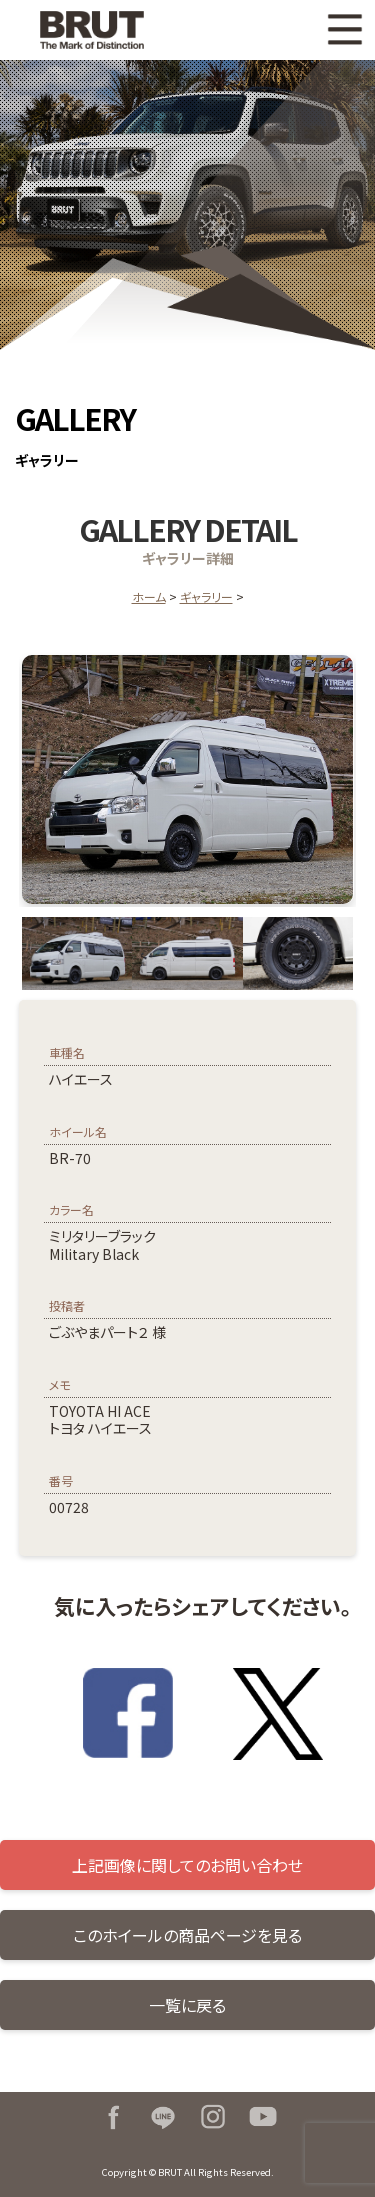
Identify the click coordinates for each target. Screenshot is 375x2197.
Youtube (263, 2117)
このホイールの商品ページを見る (187, 1935)
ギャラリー (206, 596)
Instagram (213, 2117)
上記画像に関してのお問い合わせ (187, 1865)
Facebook (113, 2117)
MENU (345, 30)
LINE (163, 2117)
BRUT (104, 30)
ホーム (149, 596)
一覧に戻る (187, 2005)
